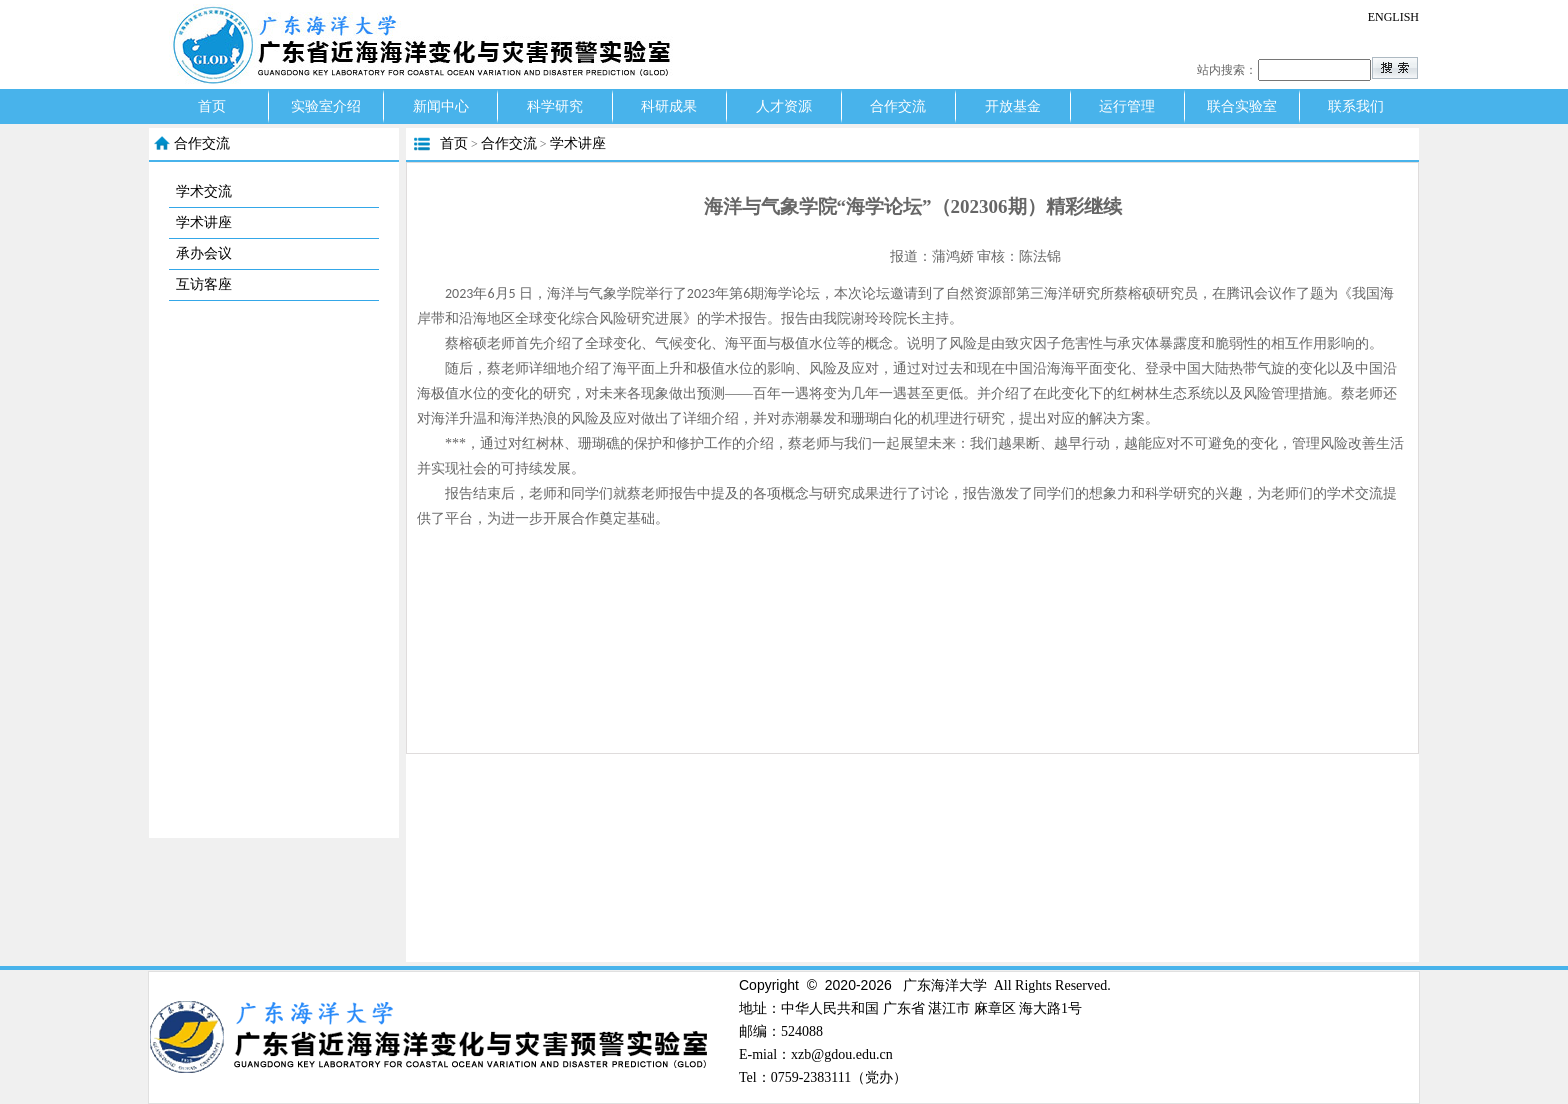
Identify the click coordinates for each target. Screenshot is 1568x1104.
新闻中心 (441, 106)
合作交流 (898, 106)
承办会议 (204, 253)
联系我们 (1356, 106)
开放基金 (1013, 106)
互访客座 (204, 284)
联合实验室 (1242, 106)
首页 (212, 106)
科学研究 (555, 106)
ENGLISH (1393, 17)
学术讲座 (204, 222)
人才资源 (784, 106)
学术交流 (204, 191)
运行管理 (1127, 106)
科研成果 (669, 106)
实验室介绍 (326, 106)
